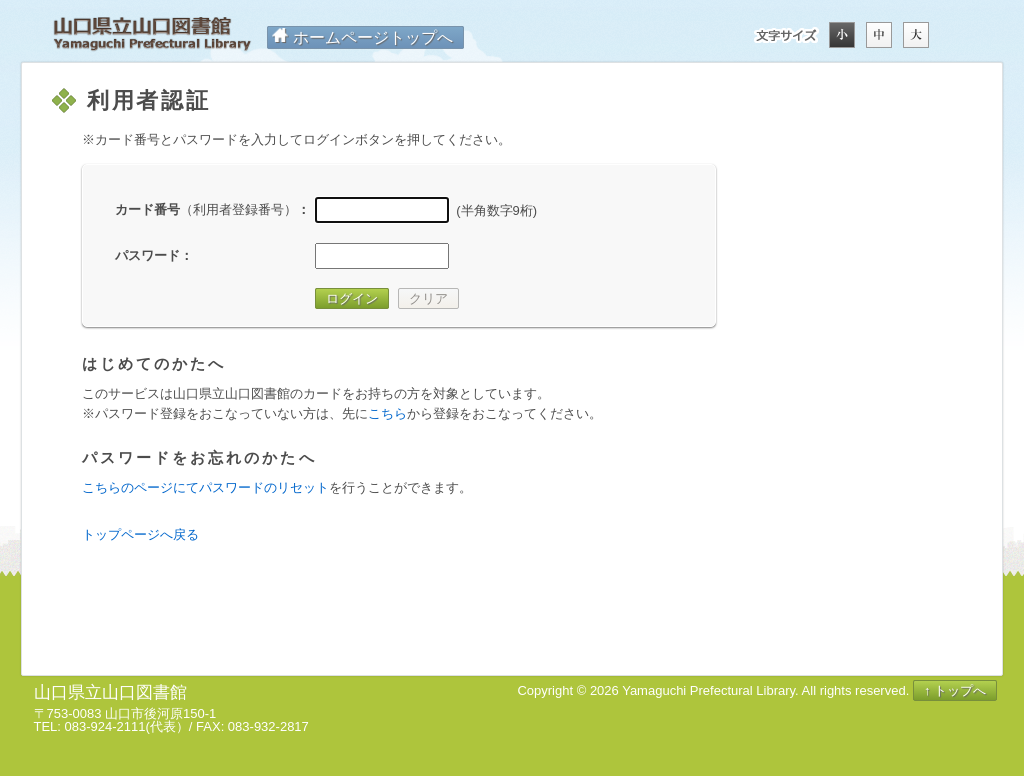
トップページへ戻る (140, 534)
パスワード (147, 255)
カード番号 (206, 209)
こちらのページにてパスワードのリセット (205, 487)
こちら (387, 413)
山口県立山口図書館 (152, 34)
